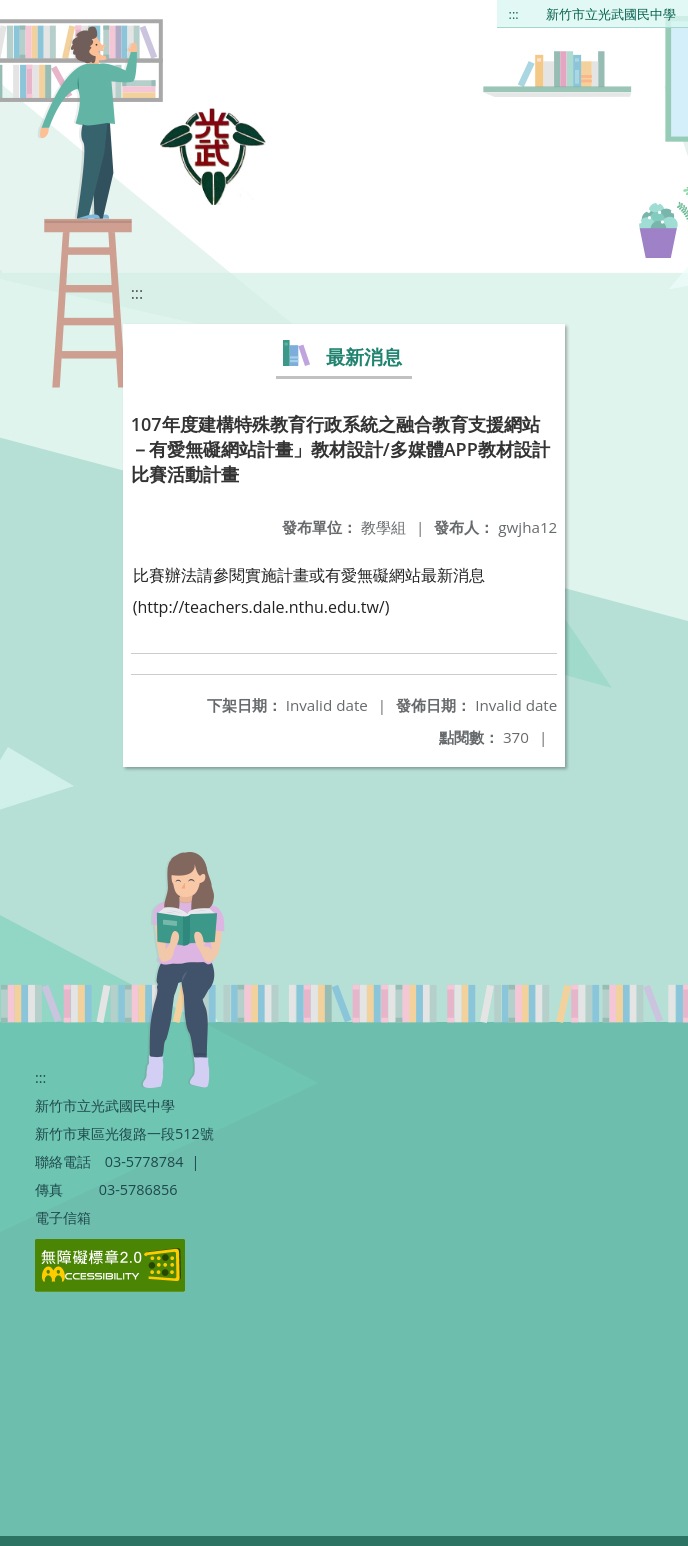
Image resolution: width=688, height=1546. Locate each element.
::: (514, 14)
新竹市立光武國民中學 (611, 14)
